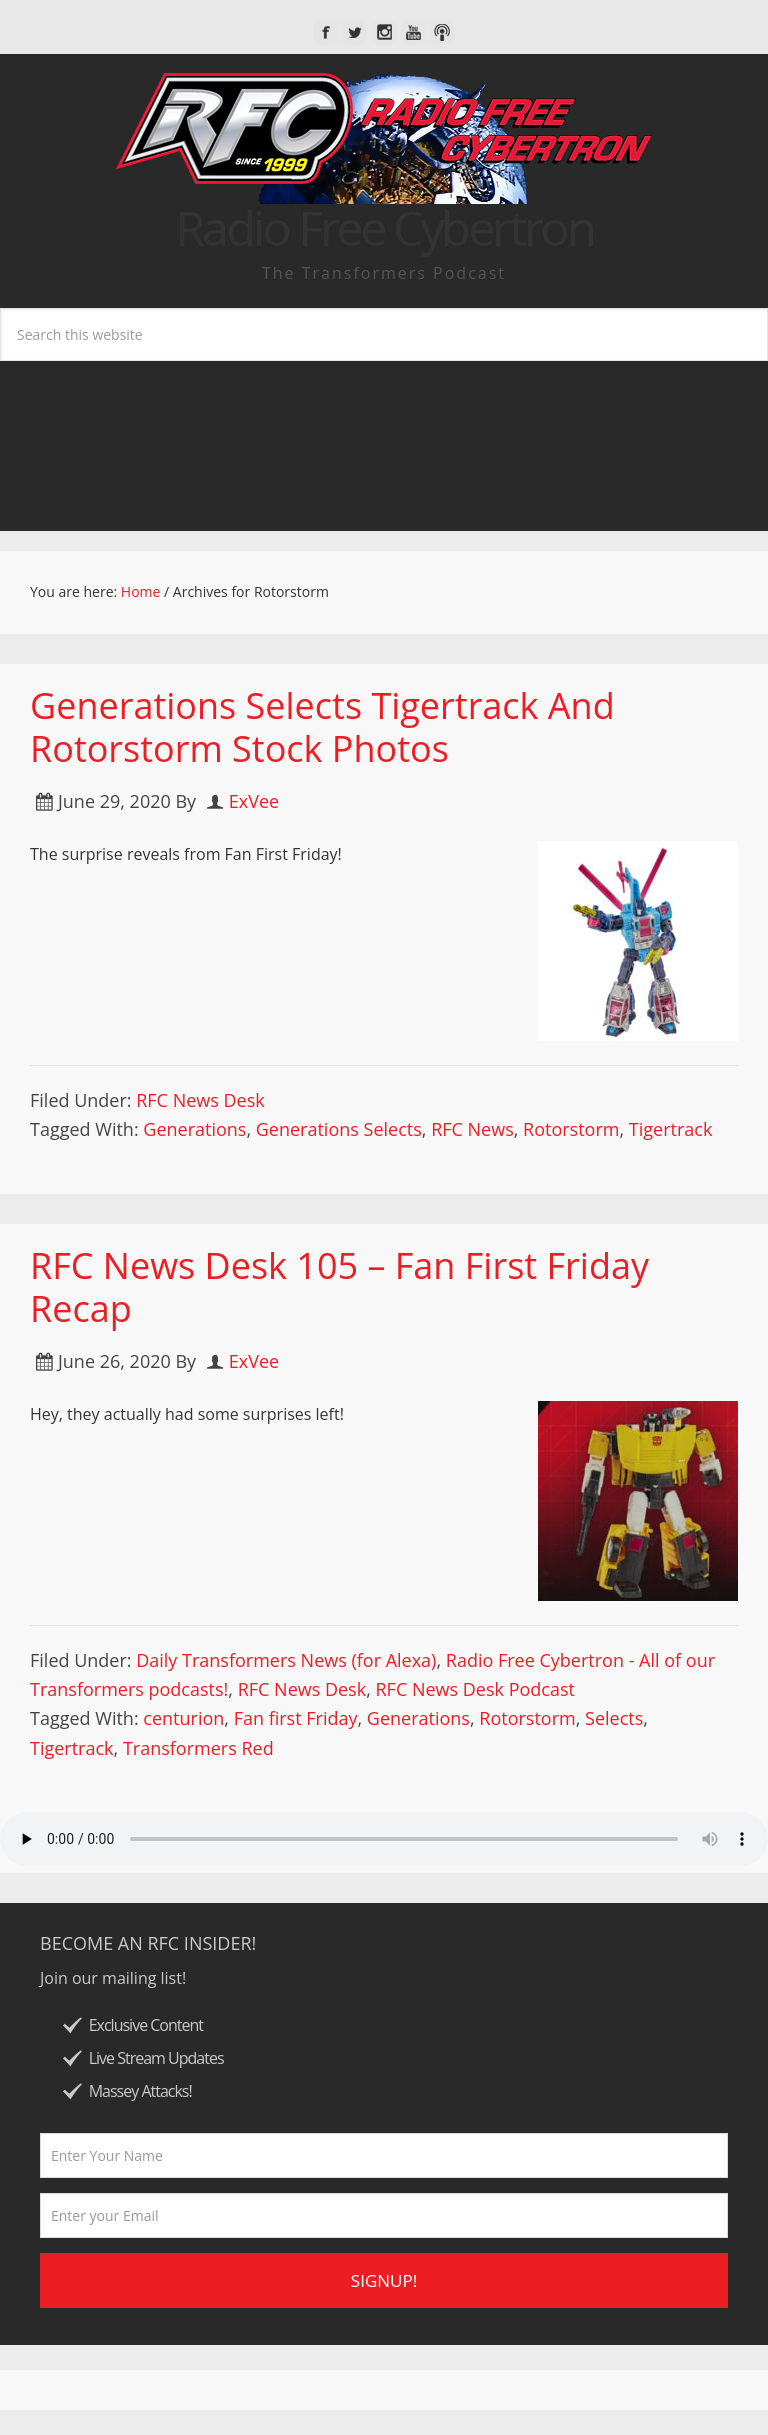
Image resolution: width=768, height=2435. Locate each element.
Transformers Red (198, 1748)
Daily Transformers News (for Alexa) (286, 1660)
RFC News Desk (200, 1100)
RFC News (472, 1129)
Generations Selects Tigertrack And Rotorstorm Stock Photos (322, 727)
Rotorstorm (571, 1129)
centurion (183, 1718)
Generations (194, 1129)
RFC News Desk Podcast (475, 1689)
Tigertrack (671, 1129)
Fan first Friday (296, 1718)
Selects (614, 1718)
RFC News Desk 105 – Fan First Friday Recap (339, 1287)
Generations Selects (339, 1129)
